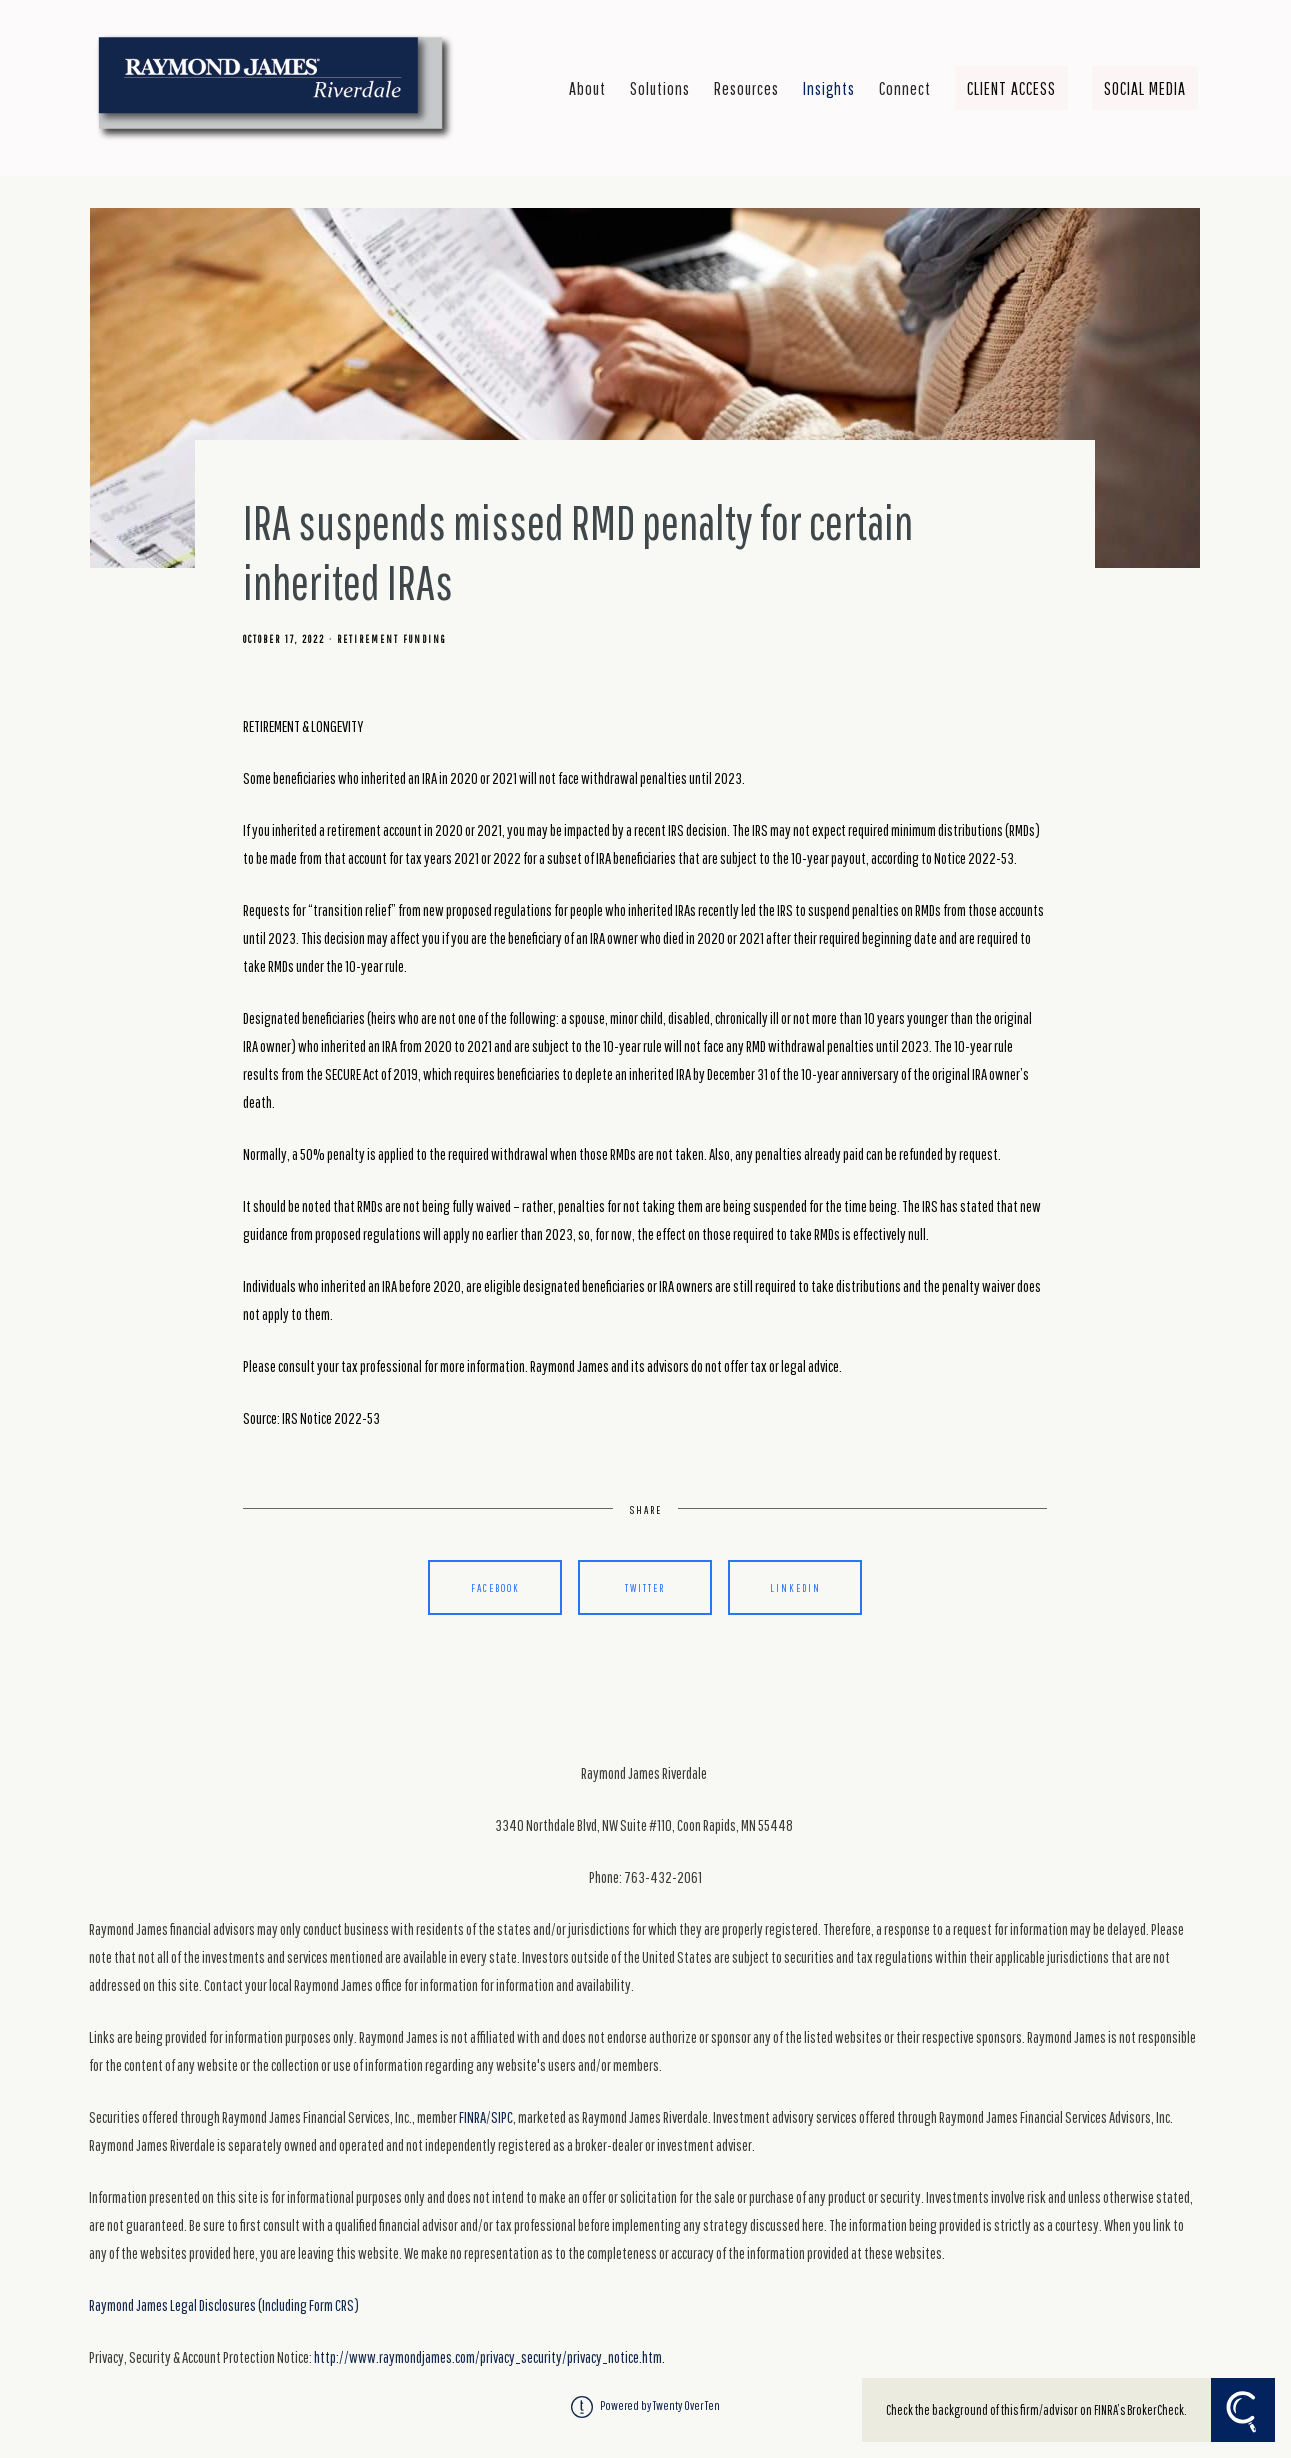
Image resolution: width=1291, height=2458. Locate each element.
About (587, 88)
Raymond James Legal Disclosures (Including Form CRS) (224, 2305)
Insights (829, 88)
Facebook (495, 1587)
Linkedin (795, 1587)
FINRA (472, 2117)
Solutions (660, 88)
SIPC (502, 2117)
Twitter (645, 1587)
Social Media (1145, 88)
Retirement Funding (391, 639)
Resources (746, 88)
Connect (905, 88)
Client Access (1011, 88)
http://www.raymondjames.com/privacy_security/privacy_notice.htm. (489, 2357)
